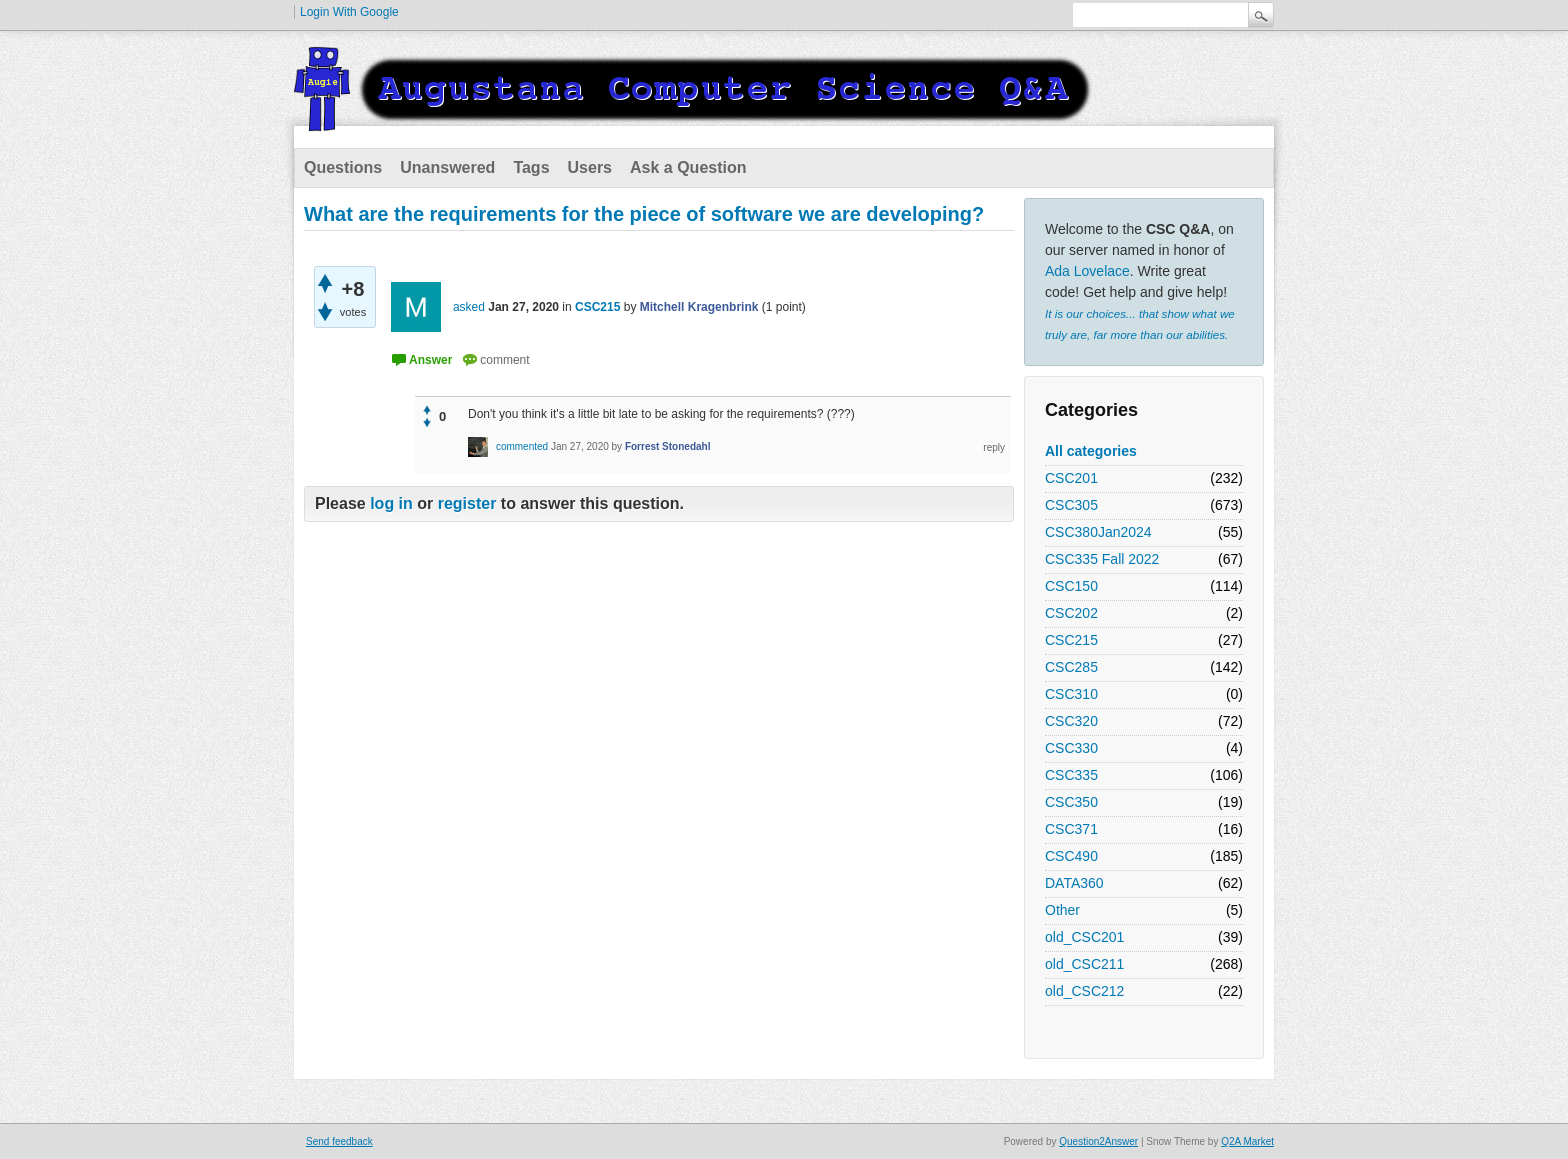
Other (1062, 910)
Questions (343, 167)
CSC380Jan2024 (1098, 532)
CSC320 (1071, 721)
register (467, 503)
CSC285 (1071, 667)
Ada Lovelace (1087, 271)
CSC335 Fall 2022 (1102, 559)
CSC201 (1071, 478)
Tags (531, 167)
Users (590, 167)
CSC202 (1071, 613)
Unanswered (447, 167)
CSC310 (1071, 694)
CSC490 (1071, 856)
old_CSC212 (1084, 991)
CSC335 (1071, 775)
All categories (1091, 451)
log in (391, 503)
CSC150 (1071, 586)
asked (469, 307)
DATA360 (1074, 883)
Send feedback (339, 1141)
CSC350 (1071, 802)
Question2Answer (1098, 1141)
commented (522, 446)
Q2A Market (1247, 1141)
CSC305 (1071, 505)
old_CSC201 (1084, 937)
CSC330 (1071, 748)
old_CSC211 (1084, 964)
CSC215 (1071, 640)
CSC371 (1071, 829)
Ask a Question (688, 167)
